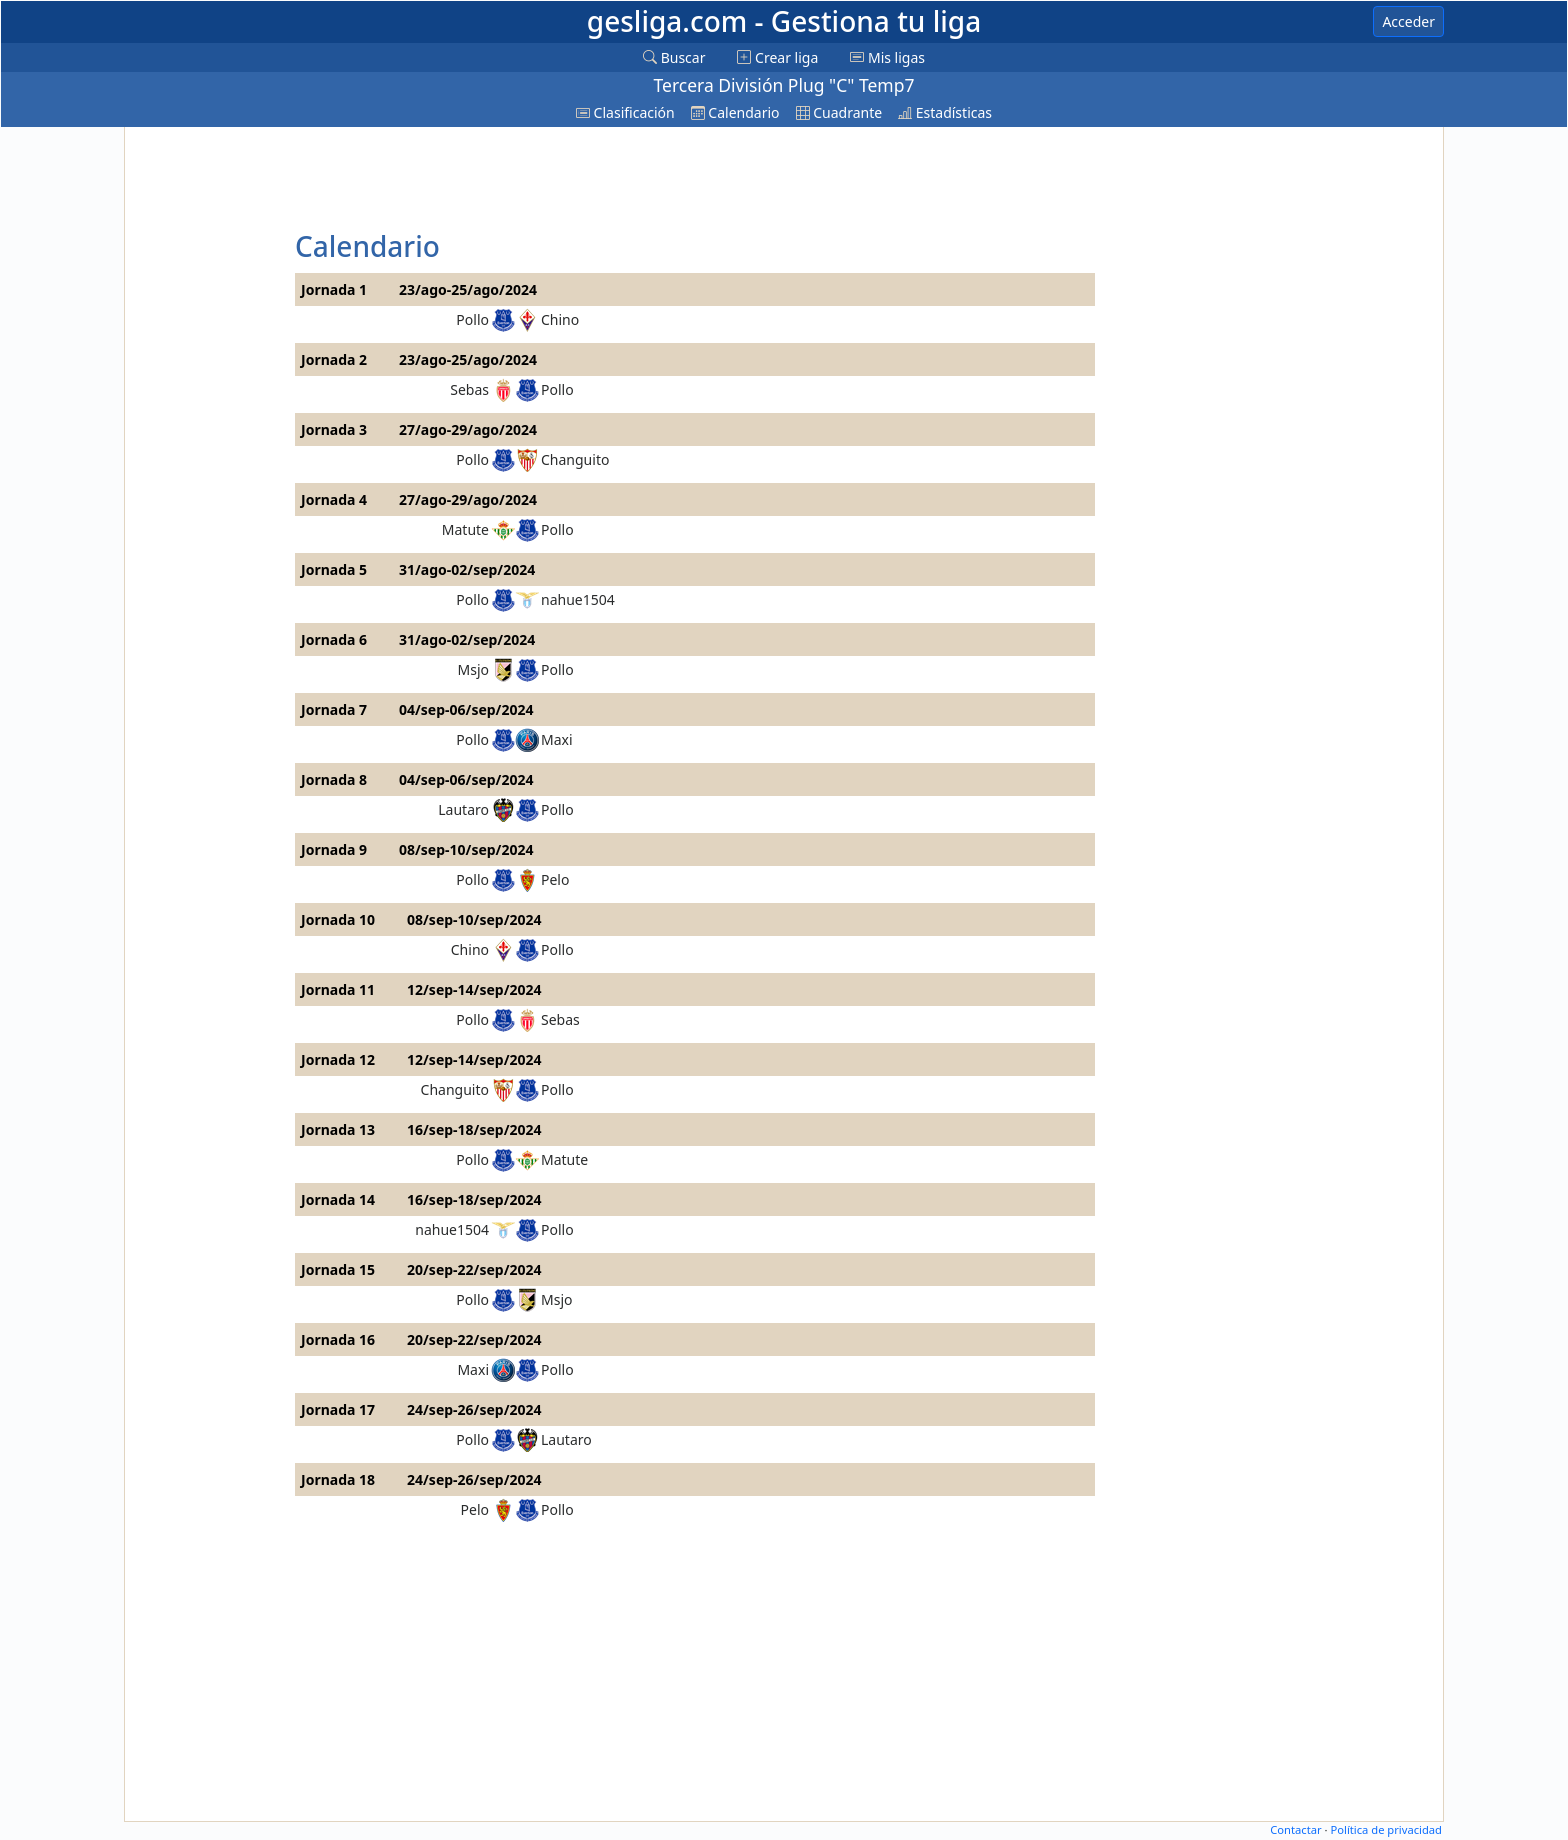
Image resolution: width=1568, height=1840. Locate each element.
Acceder (1408, 21)
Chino (560, 319)
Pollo (472, 319)
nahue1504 (578, 599)
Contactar (1295, 1829)
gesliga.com (784, 21)
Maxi (557, 739)
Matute (465, 529)
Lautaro (463, 809)
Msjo (474, 669)
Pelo (555, 879)
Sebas (469, 389)
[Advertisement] (207, 432)
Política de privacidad (1386, 1829)
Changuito (575, 459)
